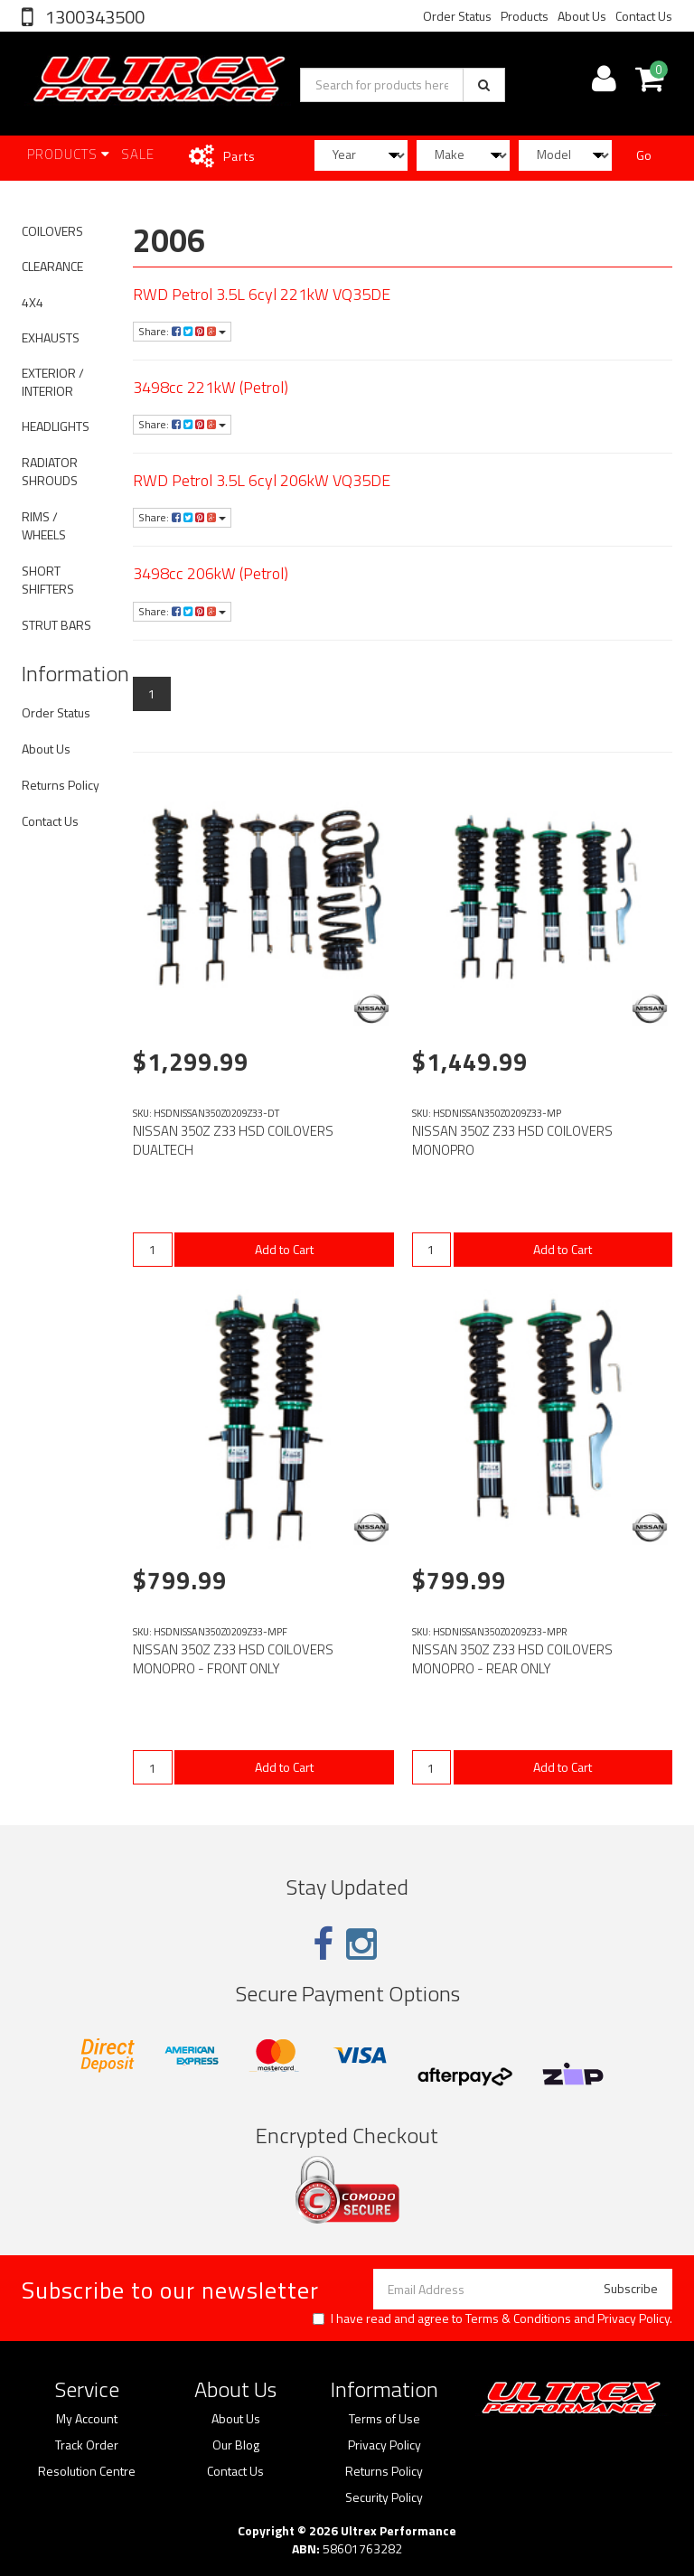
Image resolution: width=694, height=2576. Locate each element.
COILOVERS (52, 230)
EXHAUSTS (51, 337)
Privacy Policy (633, 2318)
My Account (86, 2419)
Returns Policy (60, 784)
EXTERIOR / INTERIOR (53, 381)
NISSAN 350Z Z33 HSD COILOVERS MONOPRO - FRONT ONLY (233, 1659)
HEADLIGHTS (55, 426)
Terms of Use (384, 2419)
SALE (138, 154)
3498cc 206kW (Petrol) (210, 573)
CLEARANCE (52, 266)
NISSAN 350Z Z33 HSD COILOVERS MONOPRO (512, 1140)
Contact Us (643, 15)
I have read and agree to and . (492, 2318)
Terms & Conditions (518, 2318)
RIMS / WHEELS (44, 525)
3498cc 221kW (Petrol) (210, 387)
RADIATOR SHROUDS (50, 471)
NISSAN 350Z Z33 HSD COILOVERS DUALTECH (233, 1140)
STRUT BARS (56, 624)
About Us (582, 15)
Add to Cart (284, 1249)
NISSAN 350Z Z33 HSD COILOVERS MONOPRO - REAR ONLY (512, 1659)
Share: (182, 331)
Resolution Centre (87, 2471)
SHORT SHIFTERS (48, 579)
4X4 (32, 302)
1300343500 (93, 17)
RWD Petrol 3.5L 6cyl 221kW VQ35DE (261, 294)
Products (525, 15)
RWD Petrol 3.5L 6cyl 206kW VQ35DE (261, 480)
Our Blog (235, 2445)
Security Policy (384, 2497)
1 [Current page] (151, 693)
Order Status (457, 15)
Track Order (86, 2445)
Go (644, 154)
